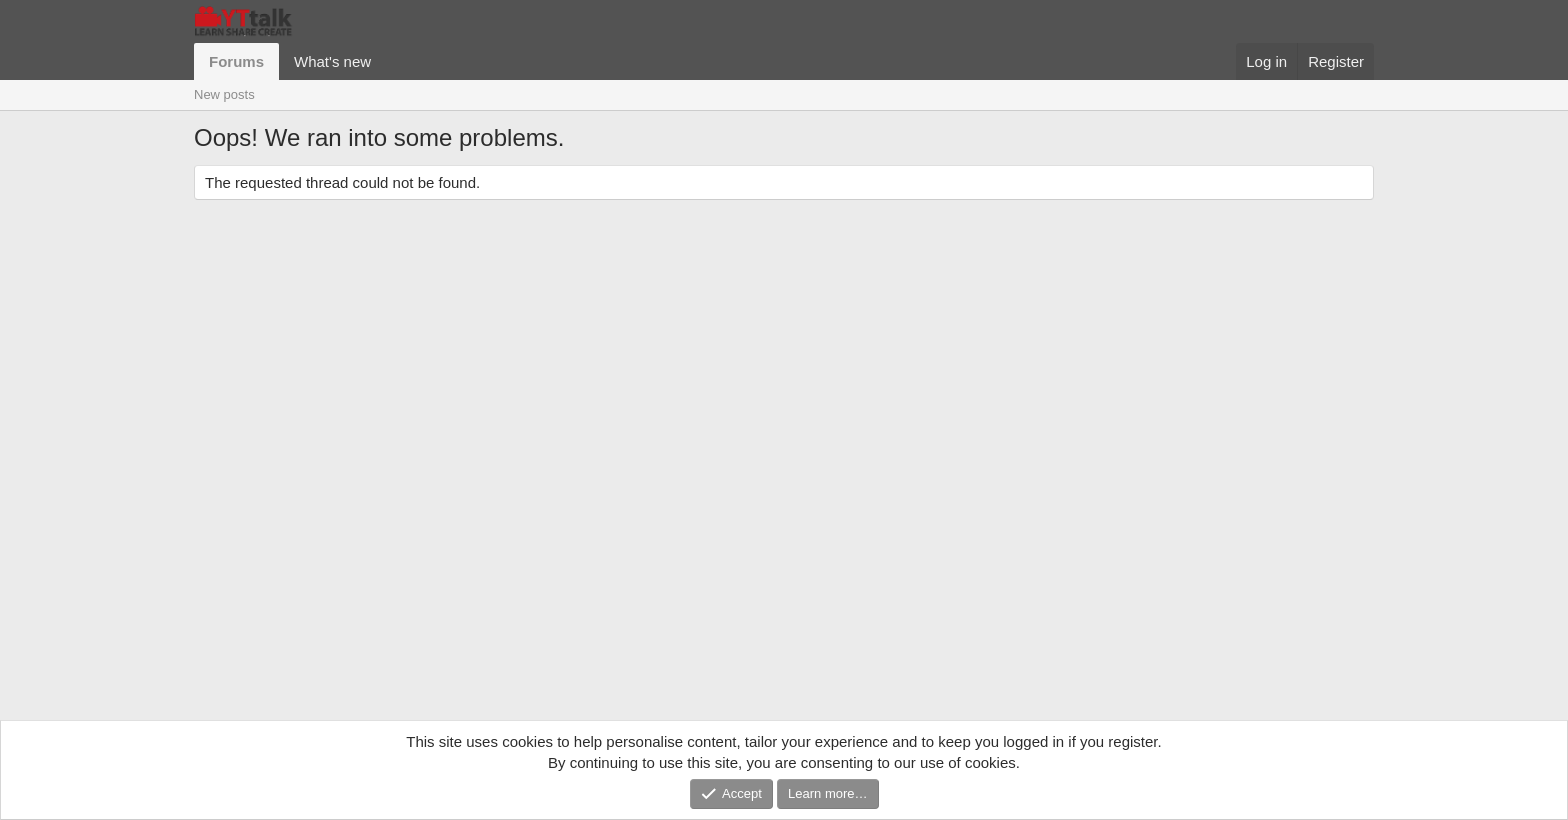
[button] (387, 61)
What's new (332, 61)
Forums (236, 61)
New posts (224, 94)
